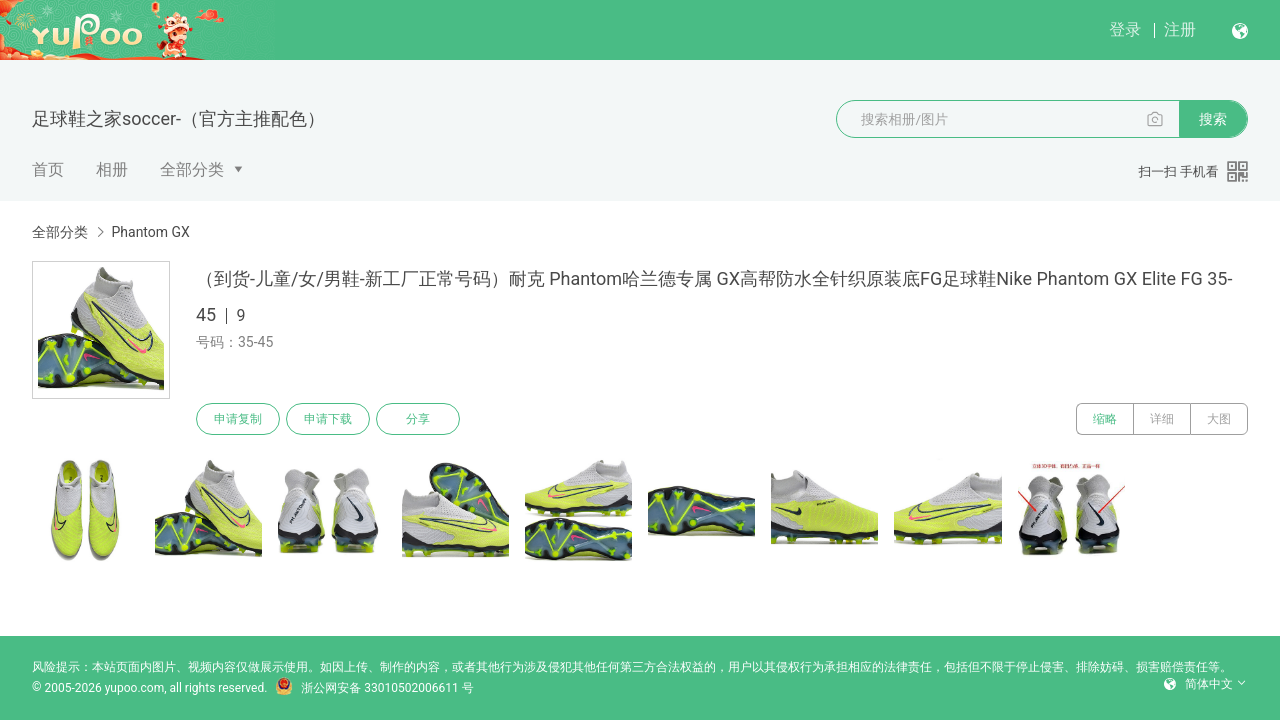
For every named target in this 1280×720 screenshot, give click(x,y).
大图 (1219, 419)
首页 (48, 169)
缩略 (1105, 419)
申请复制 (238, 419)
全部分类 (192, 169)
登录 (1125, 29)
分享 (418, 419)
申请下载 (328, 419)
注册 (1180, 29)
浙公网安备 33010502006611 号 (374, 688)
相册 (112, 169)
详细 (1162, 419)
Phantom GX (150, 232)
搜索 (1213, 119)
